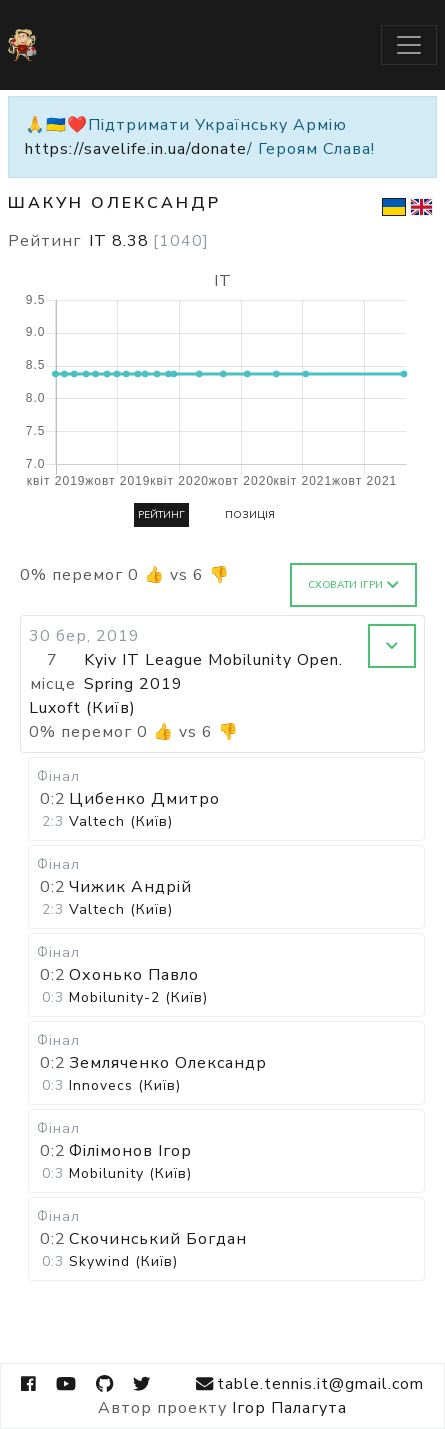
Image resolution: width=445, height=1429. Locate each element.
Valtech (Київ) (121, 821)
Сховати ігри (353, 585)
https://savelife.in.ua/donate (136, 149)
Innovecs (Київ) (125, 1085)
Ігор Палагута (289, 1408)
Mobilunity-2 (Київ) (138, 997)
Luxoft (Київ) (82, 708)
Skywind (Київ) (123, 1261)
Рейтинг (161, 515)
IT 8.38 (149, 241)
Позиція (250, 515)
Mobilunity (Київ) (130, 1173)
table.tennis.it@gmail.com (310, 1384)
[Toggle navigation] (409, 45)
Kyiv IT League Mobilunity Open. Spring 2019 (213, 672)
